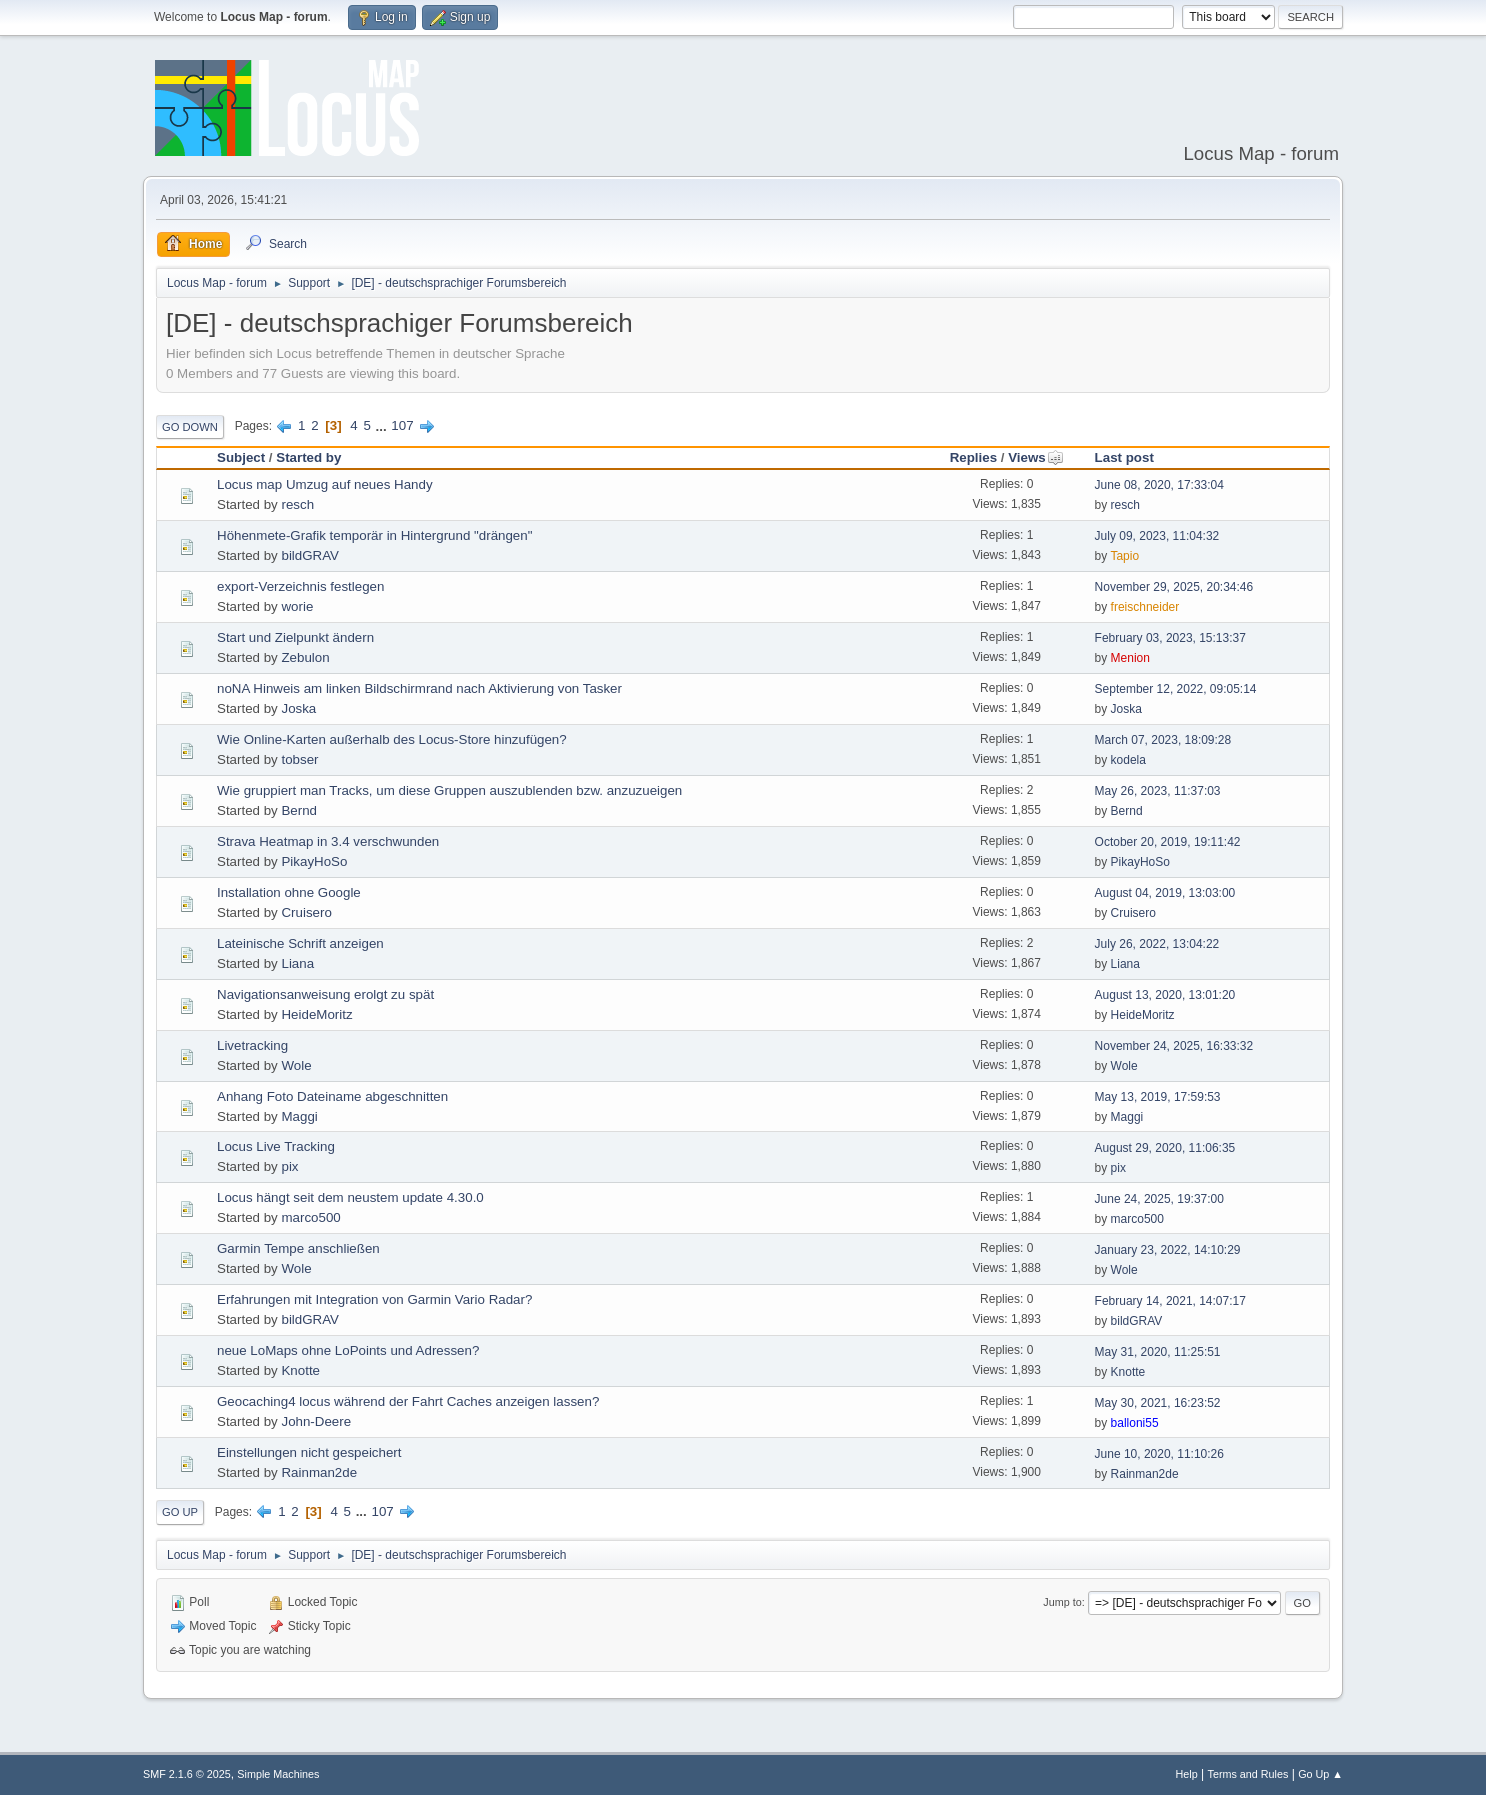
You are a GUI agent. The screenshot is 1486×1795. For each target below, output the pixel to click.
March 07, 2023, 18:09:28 (1163, 740)
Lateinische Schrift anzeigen (300, 943)
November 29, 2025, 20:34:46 (1174, 587)
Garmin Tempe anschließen (298, 1248)
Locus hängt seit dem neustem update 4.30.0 (350, 1197)
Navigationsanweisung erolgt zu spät (325, 994)
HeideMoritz (316, 1014)
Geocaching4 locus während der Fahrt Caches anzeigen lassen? (408, 1401)
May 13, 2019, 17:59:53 (1158, 1097)
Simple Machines (278, 1774)
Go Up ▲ (1320, 1774)
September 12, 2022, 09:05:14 (1176, 689)
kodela (1128, 760)
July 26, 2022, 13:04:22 (1157, 944)
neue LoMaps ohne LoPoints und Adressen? (348, 1350)
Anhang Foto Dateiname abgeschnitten (332, 1096)
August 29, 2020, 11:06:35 (1165, 1148)
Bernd (299, 810)
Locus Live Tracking (276, 1146)
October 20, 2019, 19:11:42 (1168, 842)
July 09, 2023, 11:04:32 (1157, 536)
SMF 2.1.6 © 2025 (187, 1774)
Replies (973, 457)
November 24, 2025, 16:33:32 (1174, 1046)
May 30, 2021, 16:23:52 (1158, 1403)
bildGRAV (310, 555)
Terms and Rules (1248, 1774)
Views (1036, 457)
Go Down (190, 427)
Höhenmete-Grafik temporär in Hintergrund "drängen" (374, 535)
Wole (296, 1065)
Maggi (299, 1116)
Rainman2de (319, 1472)
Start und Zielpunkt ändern (295, 637)
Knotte (300, 1370)
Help (1187, 1774)
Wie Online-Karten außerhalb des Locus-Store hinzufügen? (392, 739)
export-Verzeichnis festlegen (300, 586)
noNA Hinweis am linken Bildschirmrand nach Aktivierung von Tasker (419, 688)
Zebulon (305, 657)
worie (297, 606)
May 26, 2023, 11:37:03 (1158, 791)
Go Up (180, 1512)
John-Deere (316, 1421)
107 (402, 425)
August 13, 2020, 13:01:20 (1165, 995)
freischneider (1145, 607)
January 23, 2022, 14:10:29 (1168, 1250)
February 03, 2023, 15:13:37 (1170, 638)
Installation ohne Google (289, 892)
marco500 (310, 1217)
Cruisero (306, 912)
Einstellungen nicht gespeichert (309, 1452)
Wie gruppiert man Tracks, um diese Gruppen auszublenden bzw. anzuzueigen (449, 790)
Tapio (1124, 556)
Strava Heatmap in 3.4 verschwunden (328, 841)
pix (289, 1166)
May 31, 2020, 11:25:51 (1158, 1352)
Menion (1130, 658)
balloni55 (1135, 1423)
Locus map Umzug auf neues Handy (325, 484)
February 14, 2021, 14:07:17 (1170, 1301)
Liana (297, 963)
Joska (298, 708)
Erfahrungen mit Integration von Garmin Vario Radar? (374, 1299)
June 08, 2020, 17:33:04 (1159, 485)
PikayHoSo (314, 861)
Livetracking (252, 1045)
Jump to (1062, 1602)
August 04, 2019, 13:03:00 (1165, 893)
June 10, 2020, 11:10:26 (1159, 1454)
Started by (308, 457)
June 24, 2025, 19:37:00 (1159, 1199)
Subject (241, 457)
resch (297, 504)
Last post (1124, 457)
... (383, 425)
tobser (299, 759)
